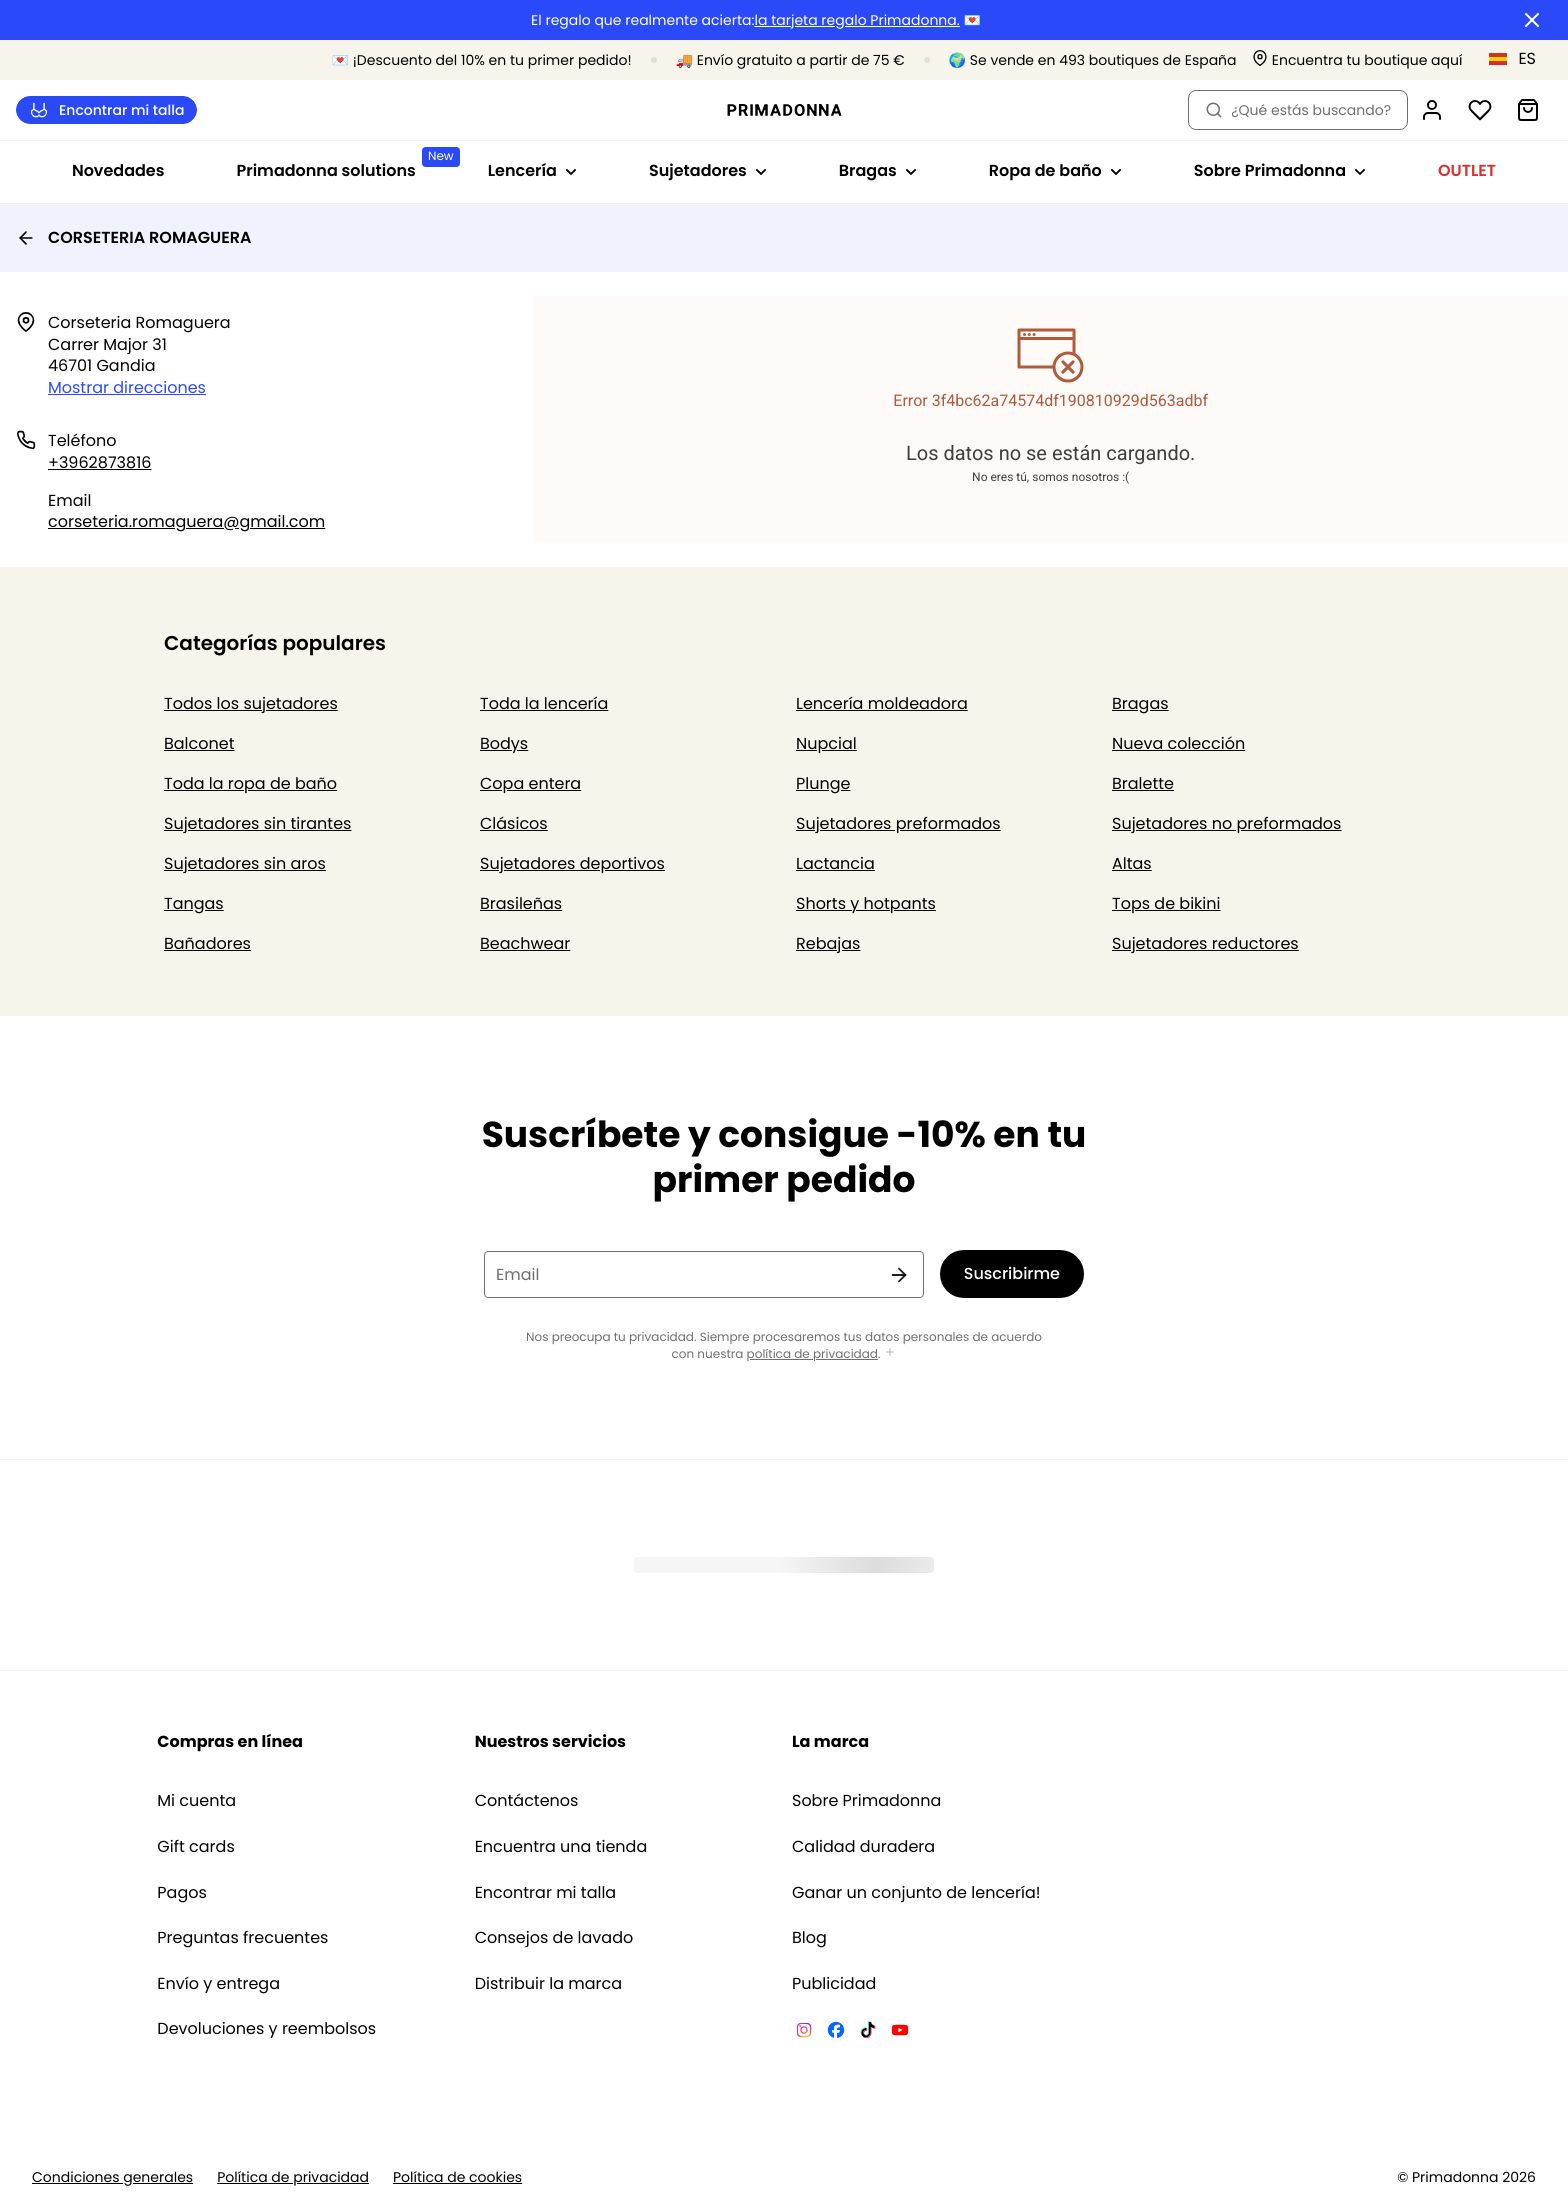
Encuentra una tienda (561, 1847)
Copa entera (530, 783)
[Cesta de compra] (1528, 110)
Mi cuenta (196, 1801)
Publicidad (834, 1984)
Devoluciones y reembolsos (266, 2029)
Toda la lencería (544, 703)
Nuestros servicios (550, 1741)
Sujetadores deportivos (572, 863)
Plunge (823, 783)
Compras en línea (230, 1741)
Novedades (118, 170)
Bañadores (207, 943)
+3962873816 (99, 462)
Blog (809, 1938)
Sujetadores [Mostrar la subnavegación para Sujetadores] (708, 170)
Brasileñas (521, 903)
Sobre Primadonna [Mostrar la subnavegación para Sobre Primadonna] (1280, 170)
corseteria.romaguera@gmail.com (186, 521)
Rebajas (828, 943)
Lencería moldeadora (882, 703)
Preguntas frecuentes (242, 1938)
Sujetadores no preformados (1226, 823)
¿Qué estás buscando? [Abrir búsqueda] (1298, 110)
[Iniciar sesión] (1432, 110)
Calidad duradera (863, 1847)
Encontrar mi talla (106, 110)
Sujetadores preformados (898, 823)
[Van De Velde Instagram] (804, 2033)
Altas (1132, 863)
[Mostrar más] (890, 1353)
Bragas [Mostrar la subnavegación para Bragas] (878, 170)
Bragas (1140, 703)
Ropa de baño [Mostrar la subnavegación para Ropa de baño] (1055, 170)
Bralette (1143, 783)
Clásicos (514, 823)
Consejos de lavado (554, 1938)
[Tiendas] (1357, 60)
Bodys (504, 743)
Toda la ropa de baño (250, 783)
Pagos (182, 1893)
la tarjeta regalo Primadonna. (856, 20)
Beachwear (525, 943)
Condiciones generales (112, 2177)
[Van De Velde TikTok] (868, 2033)
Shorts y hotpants (866, 903)
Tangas (194, 903)
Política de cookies (457, 2177)
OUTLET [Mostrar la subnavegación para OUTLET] (1467, 170)
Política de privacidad (293, 2177)
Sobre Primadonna (866, 1801)
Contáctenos (527, 1801)
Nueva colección (1178, 743)
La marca (830, 1741)
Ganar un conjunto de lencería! (916, 1893)
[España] (1519, 59)
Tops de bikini (1166, 903)
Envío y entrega (218, 1984)
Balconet (199, 743)
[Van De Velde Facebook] (836, 2033)
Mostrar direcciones (127, 387)
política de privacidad (812, 1354)
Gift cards (195, 1847)
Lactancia (835, 863)
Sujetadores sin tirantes (257, 823)
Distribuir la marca (548, 1984)
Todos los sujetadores (251, 703)
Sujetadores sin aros (245, 863)
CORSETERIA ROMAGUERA (133, 237)
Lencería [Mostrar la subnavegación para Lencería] (532, 170)
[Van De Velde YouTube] (900, 2033)
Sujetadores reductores (1205, 943)
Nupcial (826, 743)
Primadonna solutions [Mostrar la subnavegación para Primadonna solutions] (343, 164)
